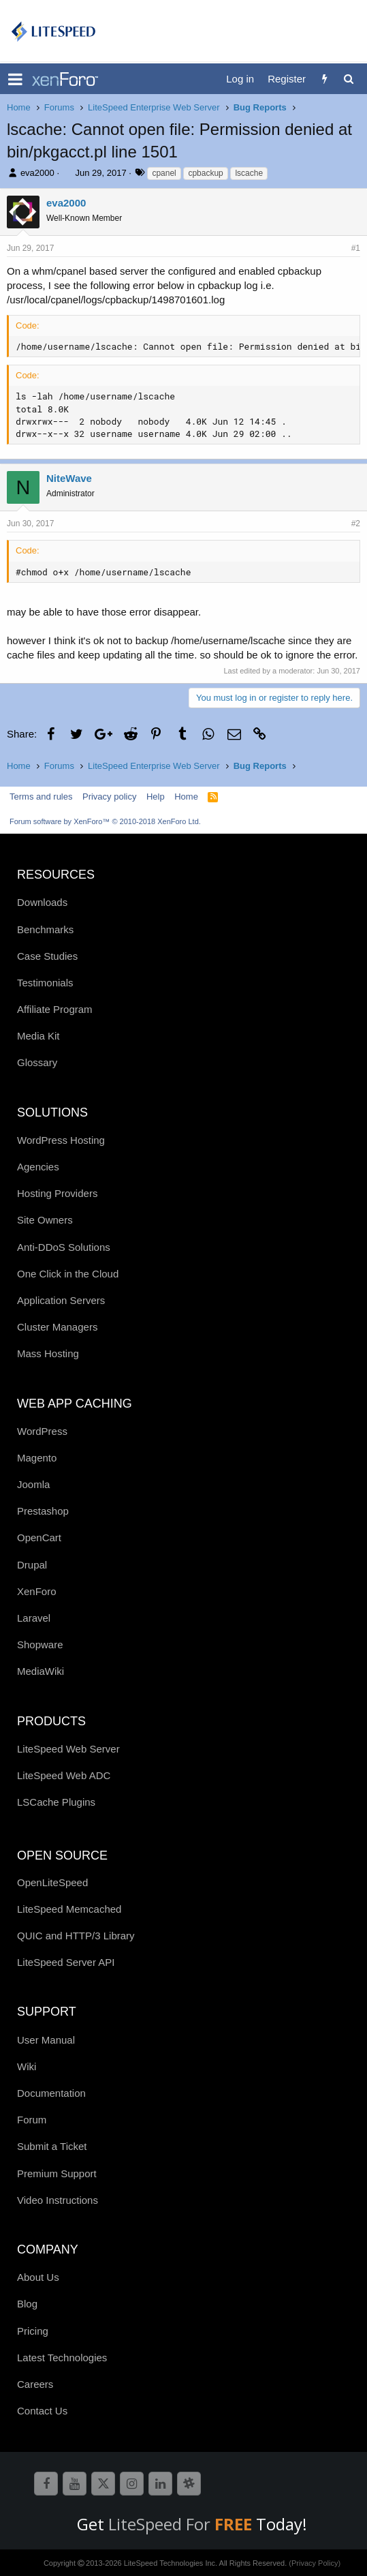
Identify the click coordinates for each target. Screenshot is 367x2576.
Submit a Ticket (52, 2146)
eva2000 (37, 173)
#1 (355, 248)
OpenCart (39, 1537)
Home (186, 796)
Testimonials (45, 982)
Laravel (33, 1618)
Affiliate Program (55, 1009)
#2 (355, 523)
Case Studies (47, 956)
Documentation (51, 2093)
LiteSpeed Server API (65, 1962)
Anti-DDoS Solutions (63, 1247)
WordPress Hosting (61, 1140)
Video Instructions (57, 2200)
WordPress (42, 1431)
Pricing (32, 2331)
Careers (35, 2384)
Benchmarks (45, 929)
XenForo (37, 1591)
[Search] (348, 78)
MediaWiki (40, 1671)
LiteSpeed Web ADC (63, 1775)
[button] (15, 79)
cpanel (164, 173)
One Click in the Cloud (67, 1273)
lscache (249, 173)
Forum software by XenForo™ (105, 821)
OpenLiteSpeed (52, 1882)
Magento (37, 1458)
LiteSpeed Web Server (68, 1749)
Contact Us (42, 2410)
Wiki (26, 2066)
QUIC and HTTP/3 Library (76, 1935)
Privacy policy (109, 796)
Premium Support (57, 2173)
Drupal (32, 1565)
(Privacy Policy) (314, 2563)
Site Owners (45, 1220)
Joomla (33, 1484)
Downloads (42, 902)
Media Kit (38, 1036)
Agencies (38, 1166)
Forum (31, 2119)
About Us (38, 2277)
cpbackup (205, 173)
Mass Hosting (48, 1353)
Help (155, 796)
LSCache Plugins (56, 1802)
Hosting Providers (57, 1193)
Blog (27, 2303)
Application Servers (61, 1300)
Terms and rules (41, 796)
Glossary (37, 1062)
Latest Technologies (62, 2357)
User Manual (46, 2040)
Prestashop (43, 1511)
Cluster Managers (57, 1327)
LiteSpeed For (182, 2524)
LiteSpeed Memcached (69, 1909)
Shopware (40, 1644)
